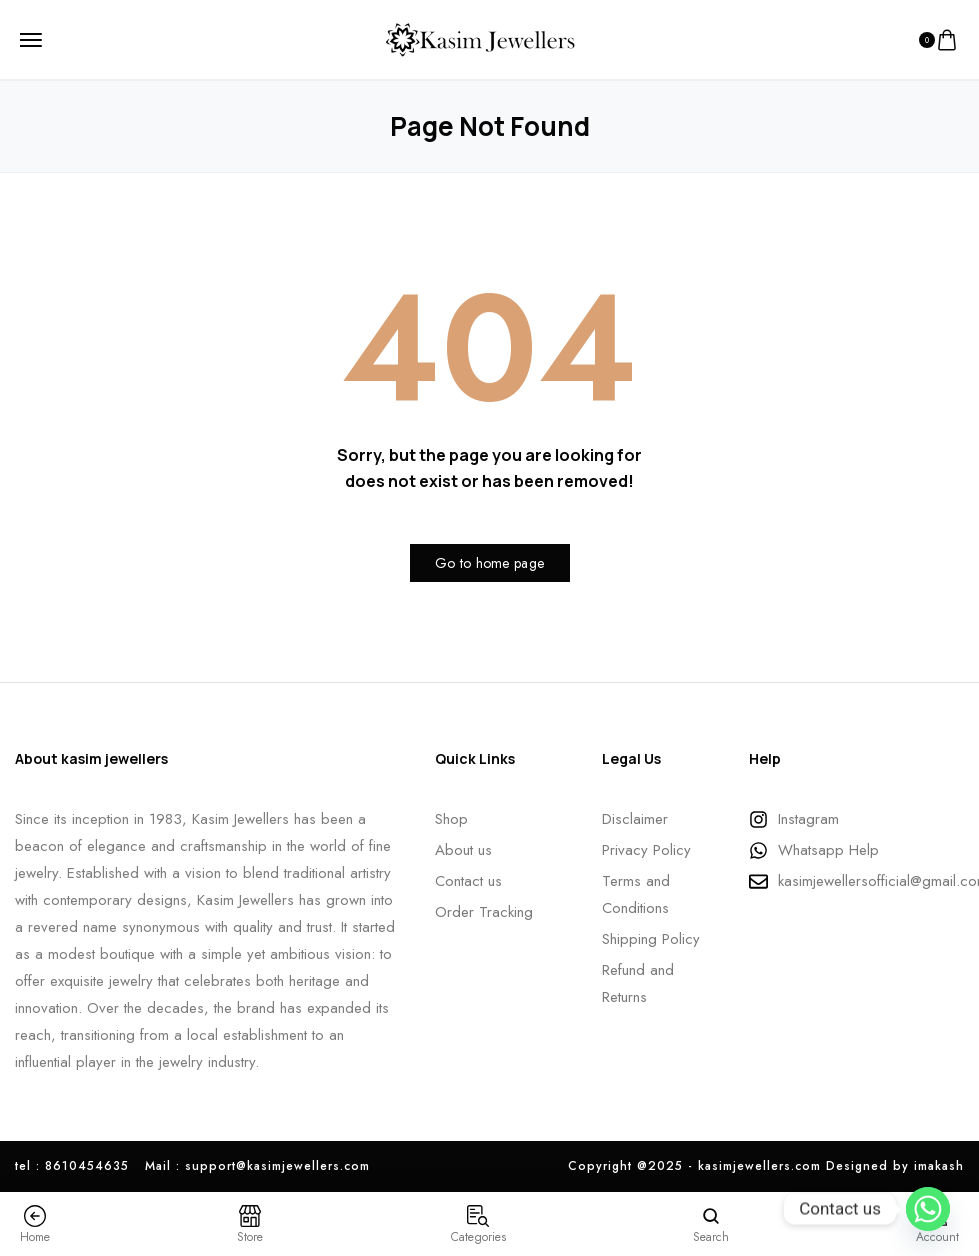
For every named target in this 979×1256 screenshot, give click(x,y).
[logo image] (482, 38)
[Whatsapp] (928, 1209)
